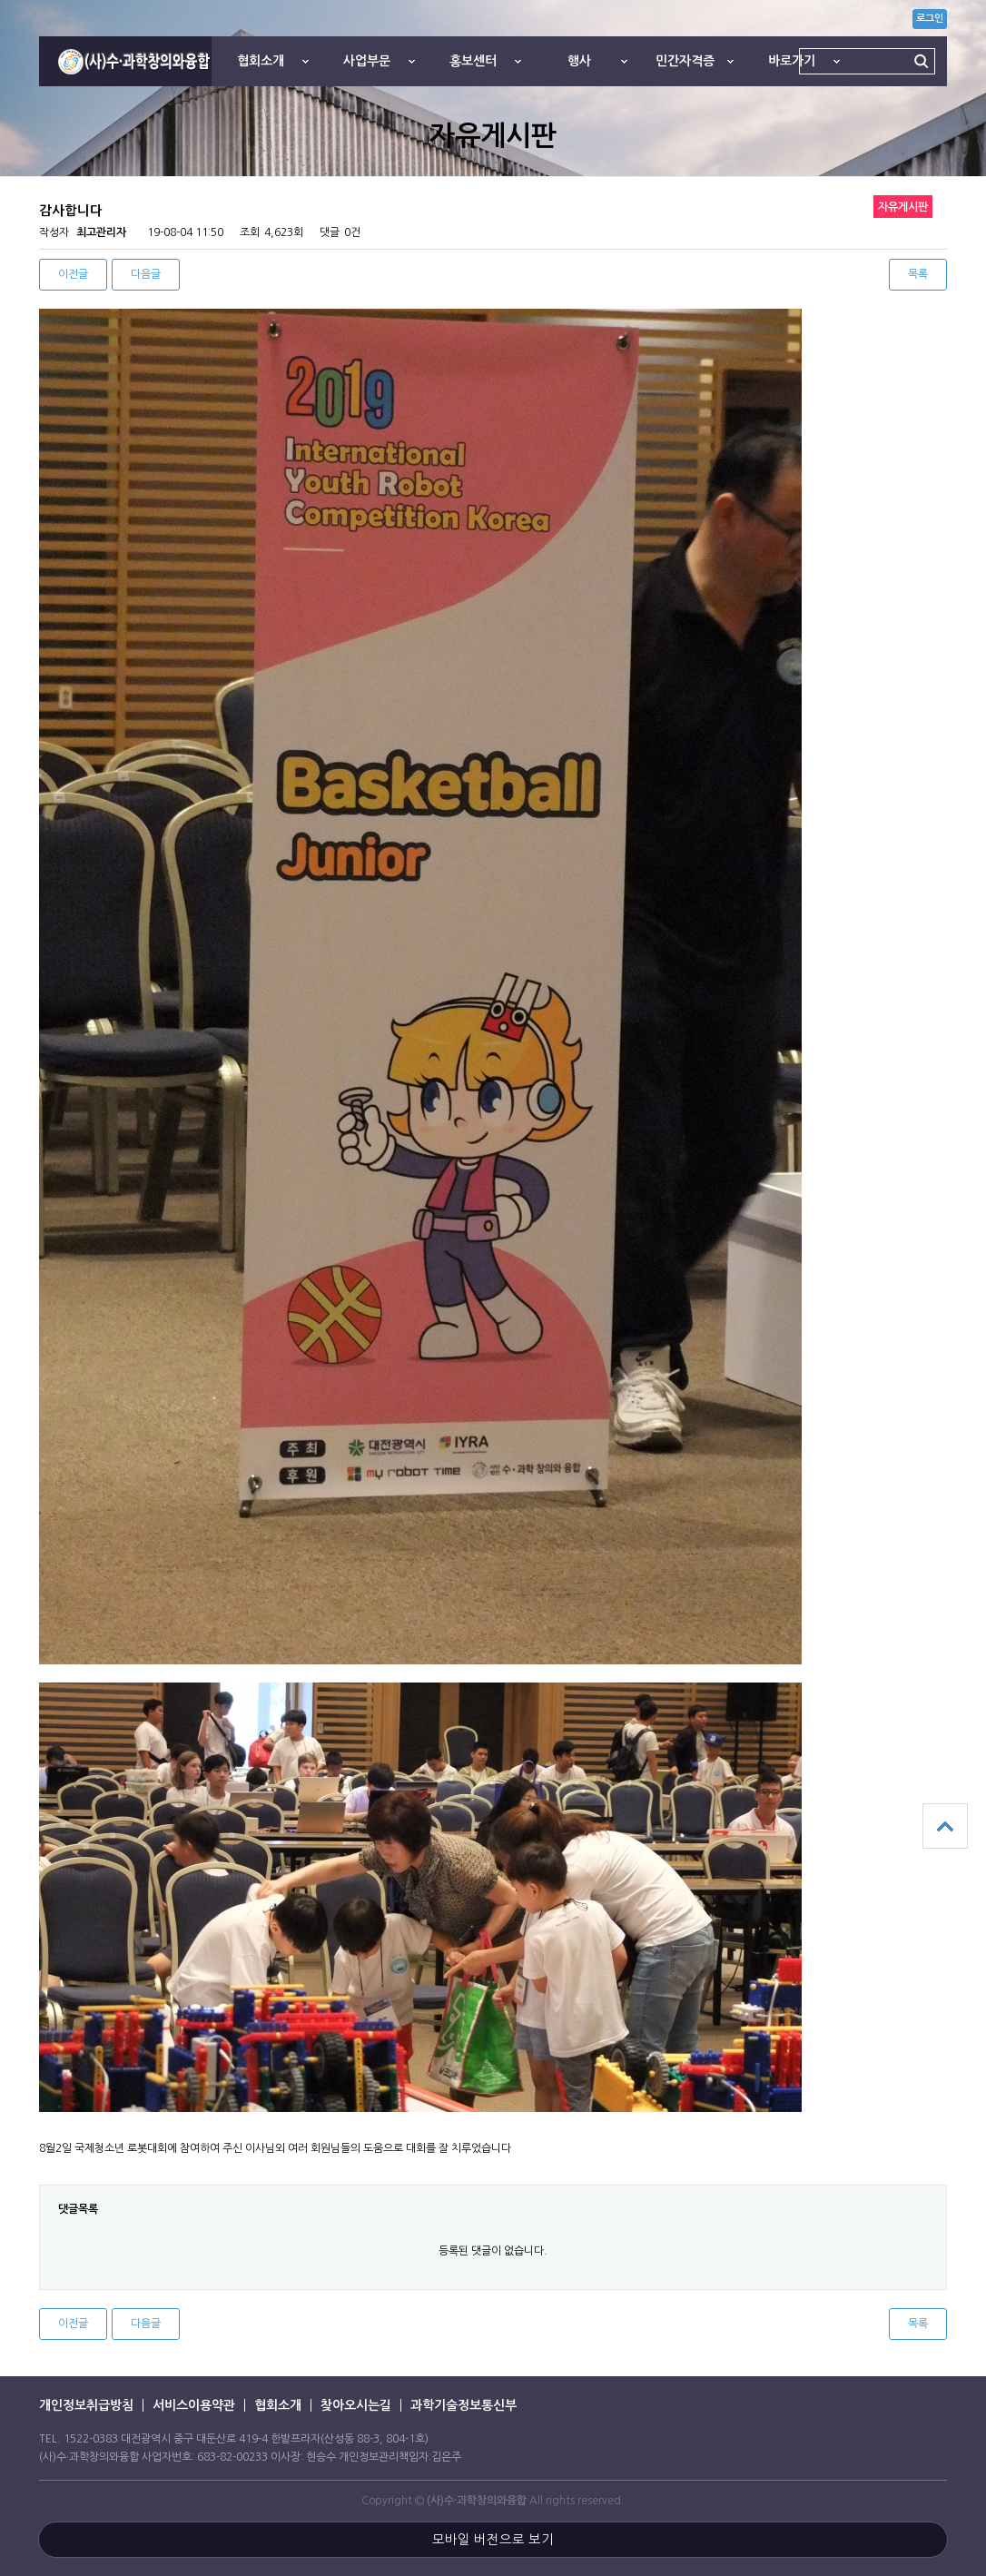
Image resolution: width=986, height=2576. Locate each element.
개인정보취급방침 (86, 2405)
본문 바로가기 (0, 0)
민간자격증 (685, 60)
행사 (579, 60)
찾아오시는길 (355, 2405)
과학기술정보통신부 (463, 2405)
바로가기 (791, 60)
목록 (918, 274)
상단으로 (945, 1826)
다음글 (146, 274)
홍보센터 (473, 60)
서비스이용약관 (194, 2405)
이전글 (73, 274)
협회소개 (260, 60)
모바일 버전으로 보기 (493, 2539)
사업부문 (366, 60)
